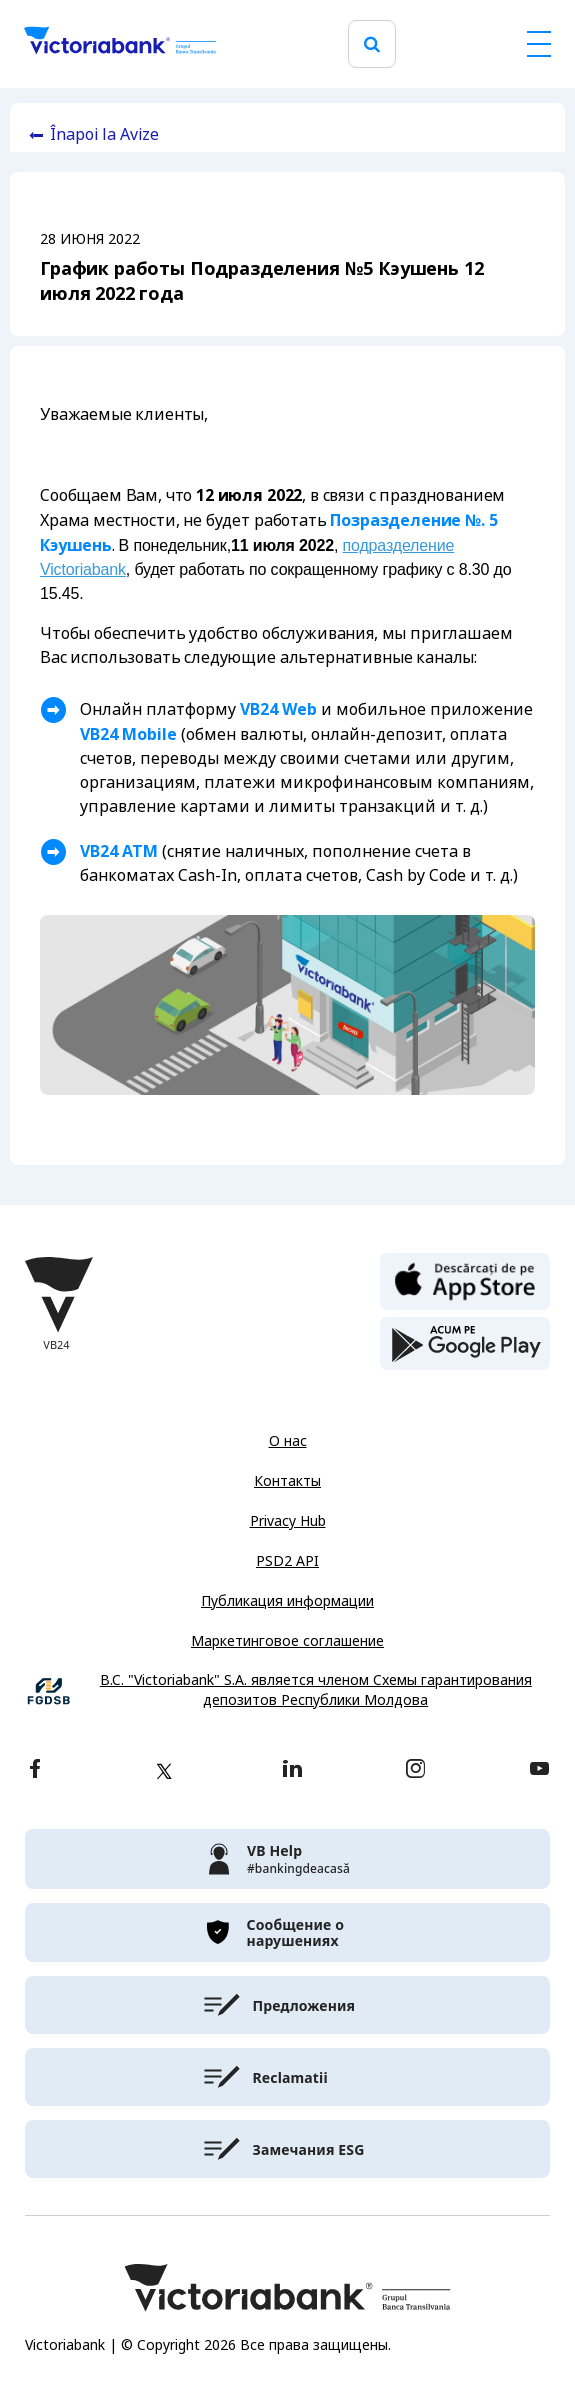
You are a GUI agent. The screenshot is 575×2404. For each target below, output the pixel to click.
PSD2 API (287, 1561)
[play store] (465, 1344)
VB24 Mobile (128, 734)
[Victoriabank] (120, 44)
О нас (288, 1441)
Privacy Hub (288, 1521)
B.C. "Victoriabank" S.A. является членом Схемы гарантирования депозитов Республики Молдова (316, 1690)
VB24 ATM (119, 851)
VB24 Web (278, 709)
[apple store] (465, 1280)
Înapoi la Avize (104, 134)
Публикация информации (287, 1601)
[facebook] (35, 1770)
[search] (372, 44)
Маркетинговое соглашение (287, 1641)
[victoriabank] (287, 1859)
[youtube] (539, 1770)
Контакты (287, 1481)
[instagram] (415, 1770)
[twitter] (164, 1771)
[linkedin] (292, 1770)
